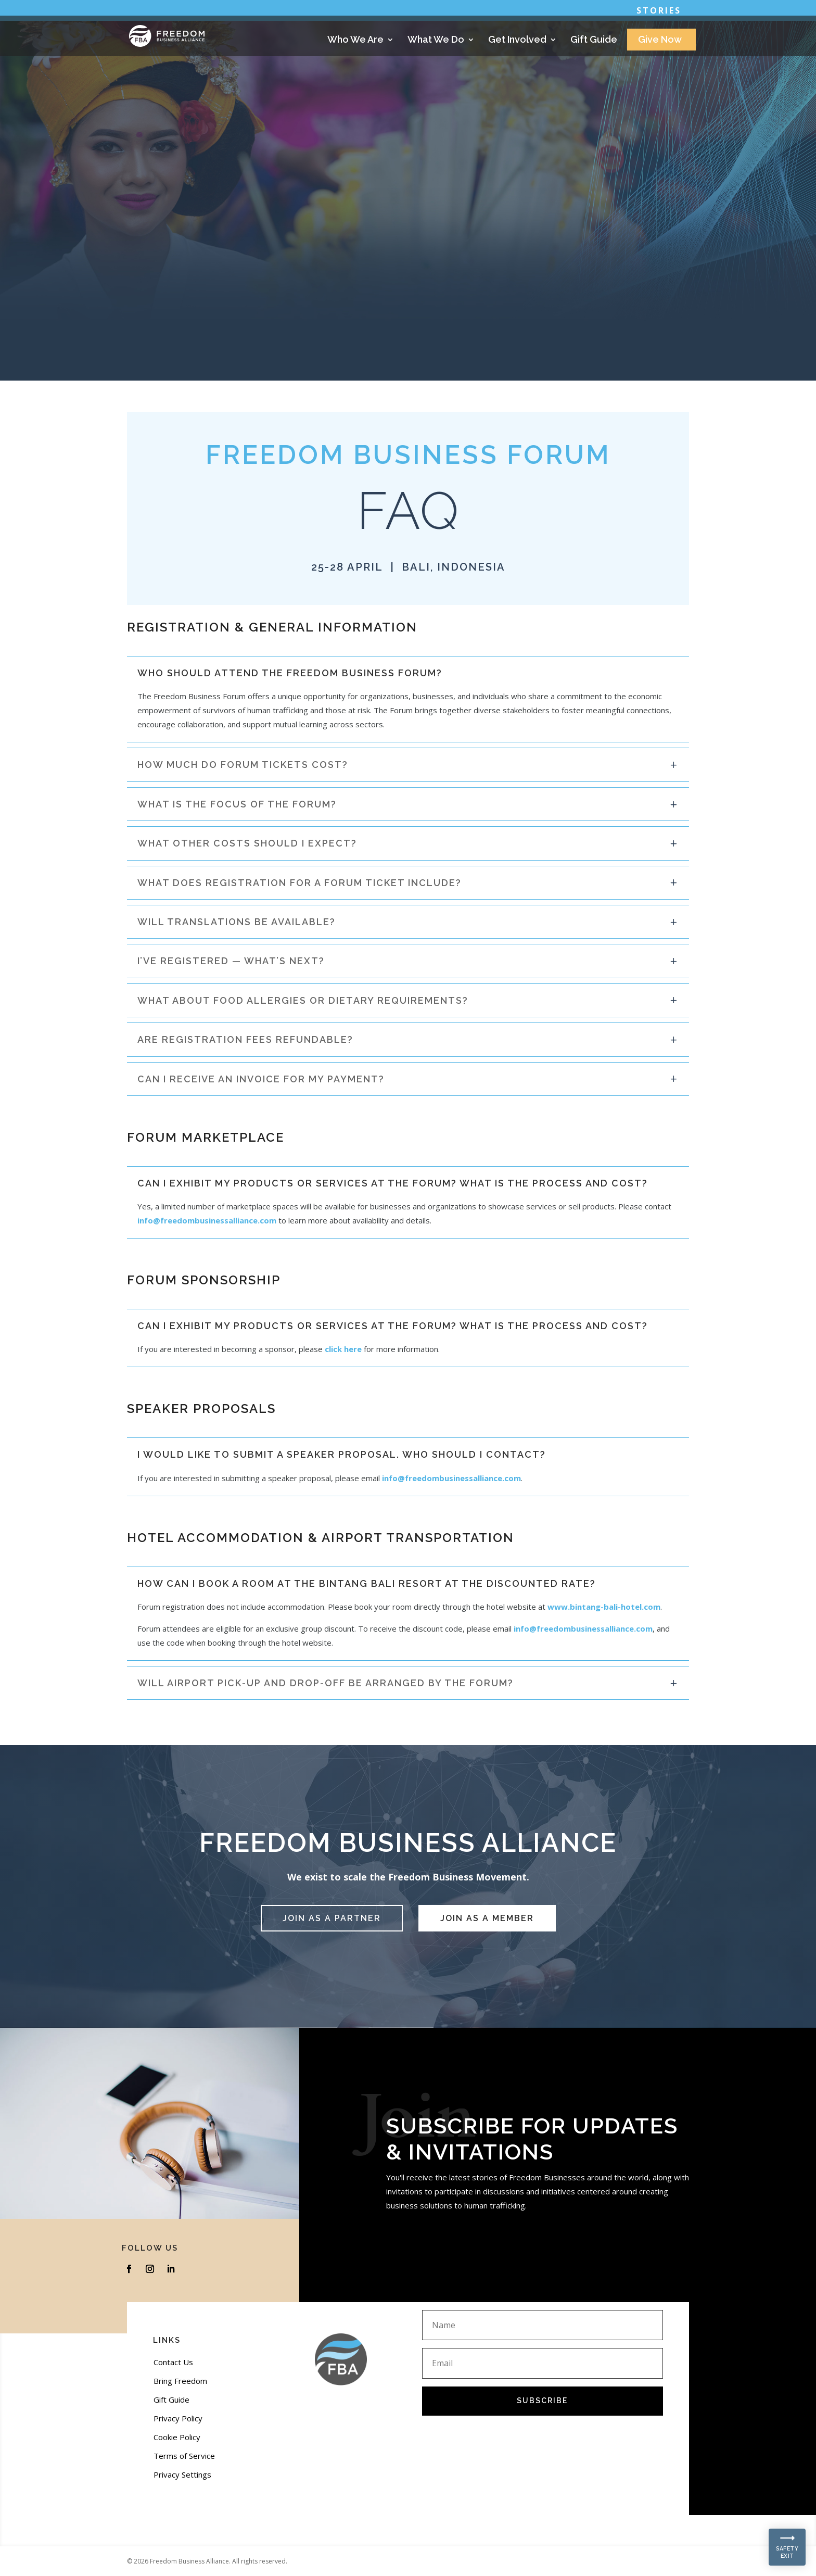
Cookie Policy (177, 2437)
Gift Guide (593, 40)
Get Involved (517, 40)
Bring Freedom (180, 2381)
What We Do (435, 40)
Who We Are (355, 40)
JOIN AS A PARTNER (332, 1918)
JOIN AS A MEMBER (487, 1918)
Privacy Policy (178, 2418)
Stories (658, 11)
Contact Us (173, 2362)
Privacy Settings (182, 2474)
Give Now (660, 40)
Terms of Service (184, 2456)
